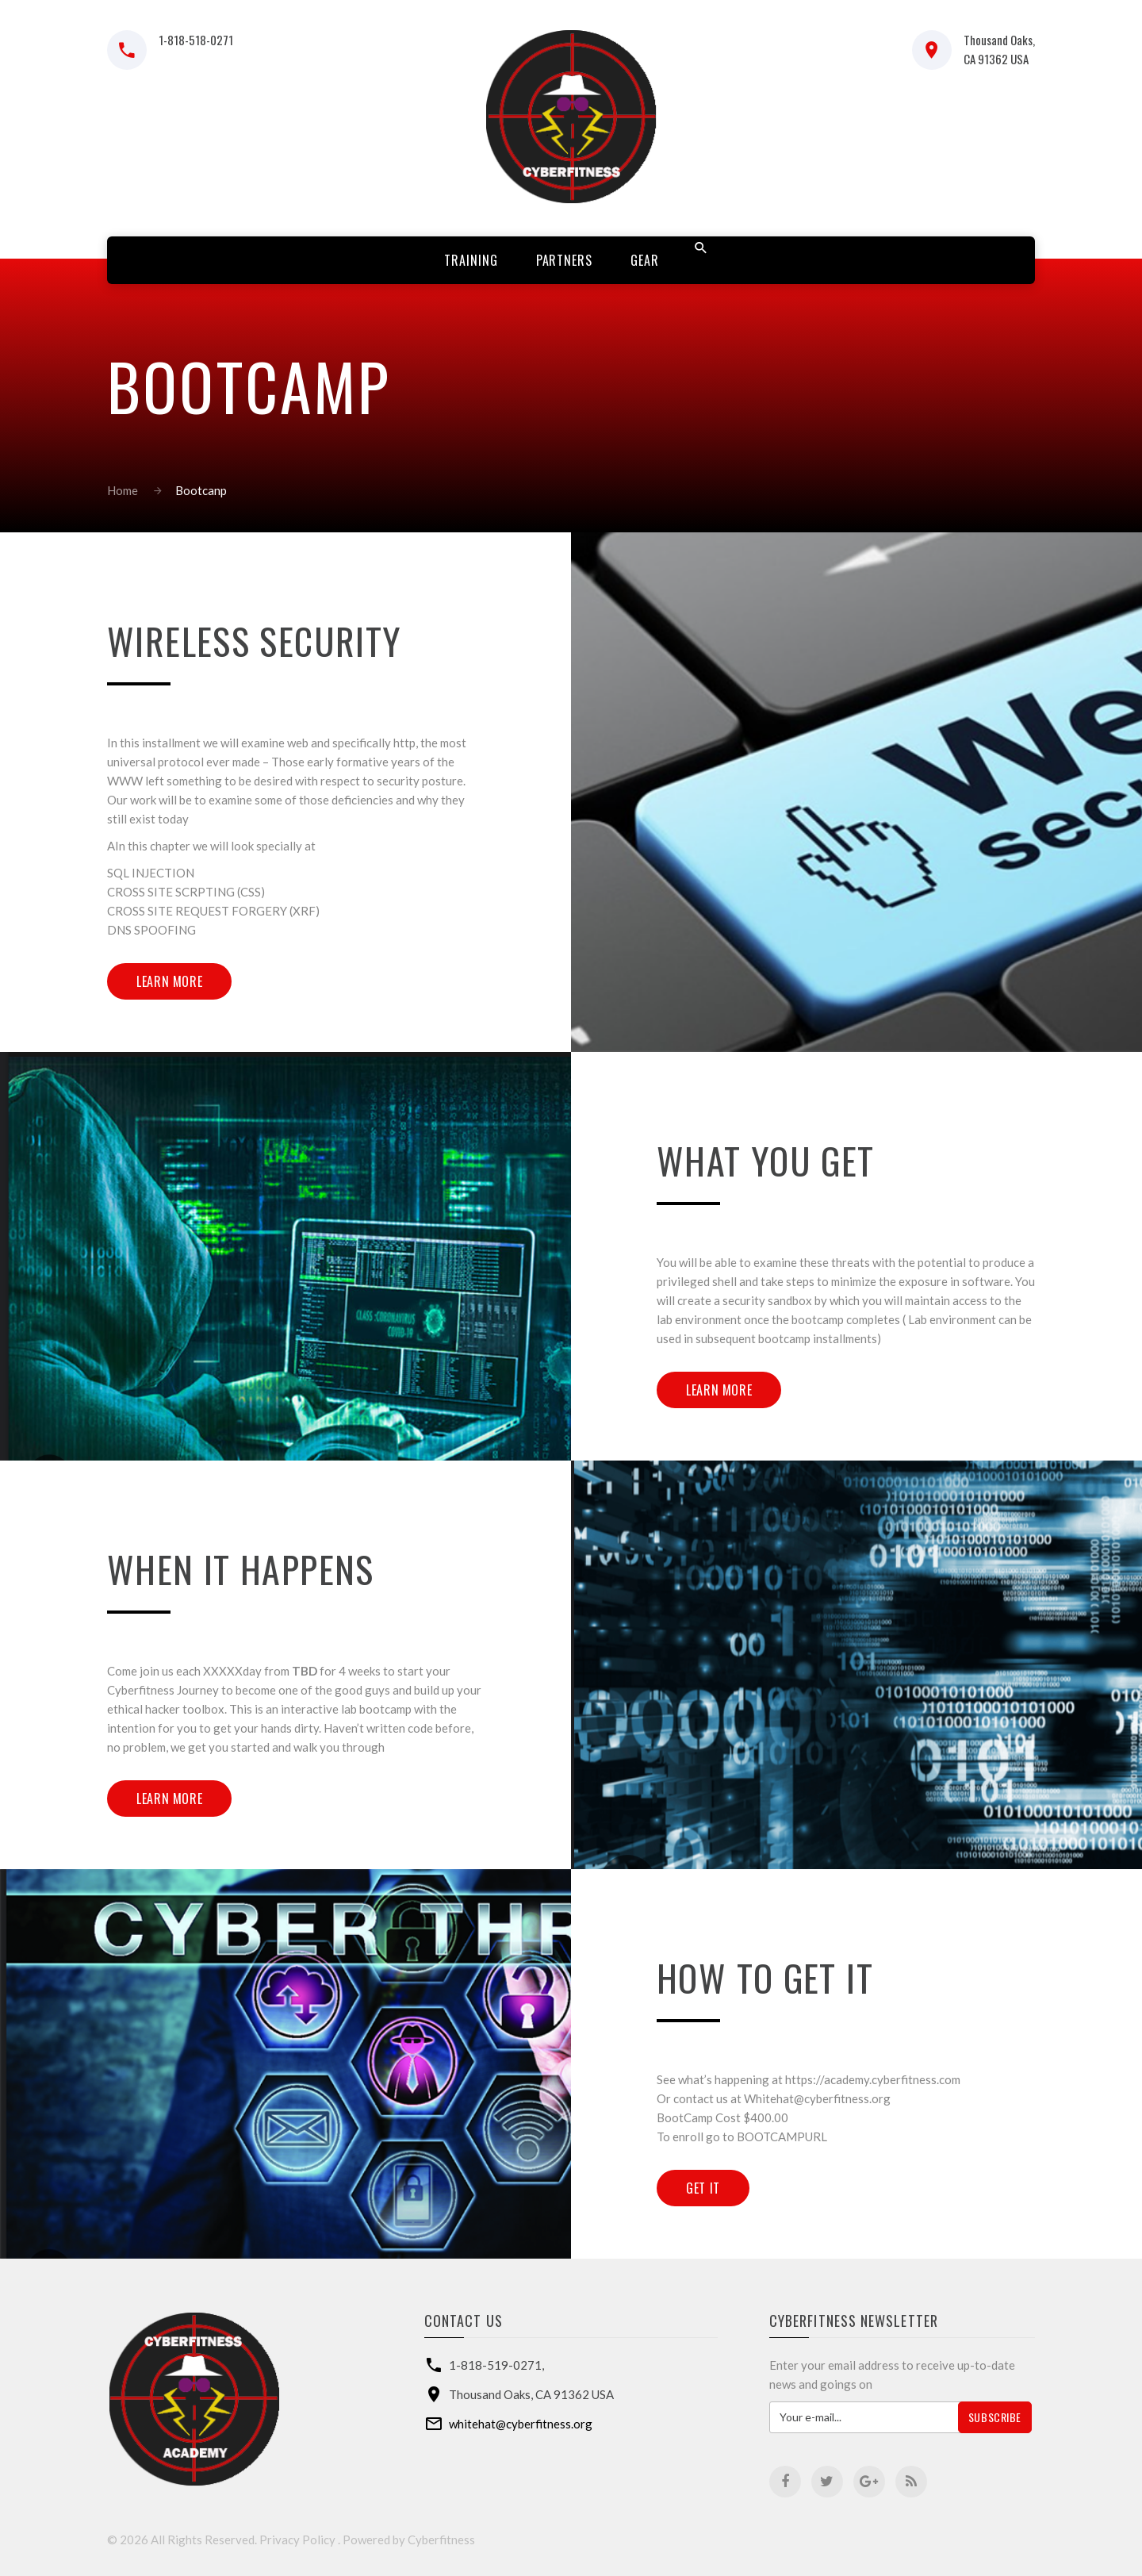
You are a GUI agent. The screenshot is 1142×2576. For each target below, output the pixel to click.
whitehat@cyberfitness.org (520, 2424)
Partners (564, 260)
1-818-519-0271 (495, 2365)
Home (122, 490)
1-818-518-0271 (196, 39)
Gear (644, 260)
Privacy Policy (297, 2539)
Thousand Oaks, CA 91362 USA (999, 49)
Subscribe (994, 2417)
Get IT (703, 2188)
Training (471, 260)
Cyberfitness (441, 2539)
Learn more (169, 981)
